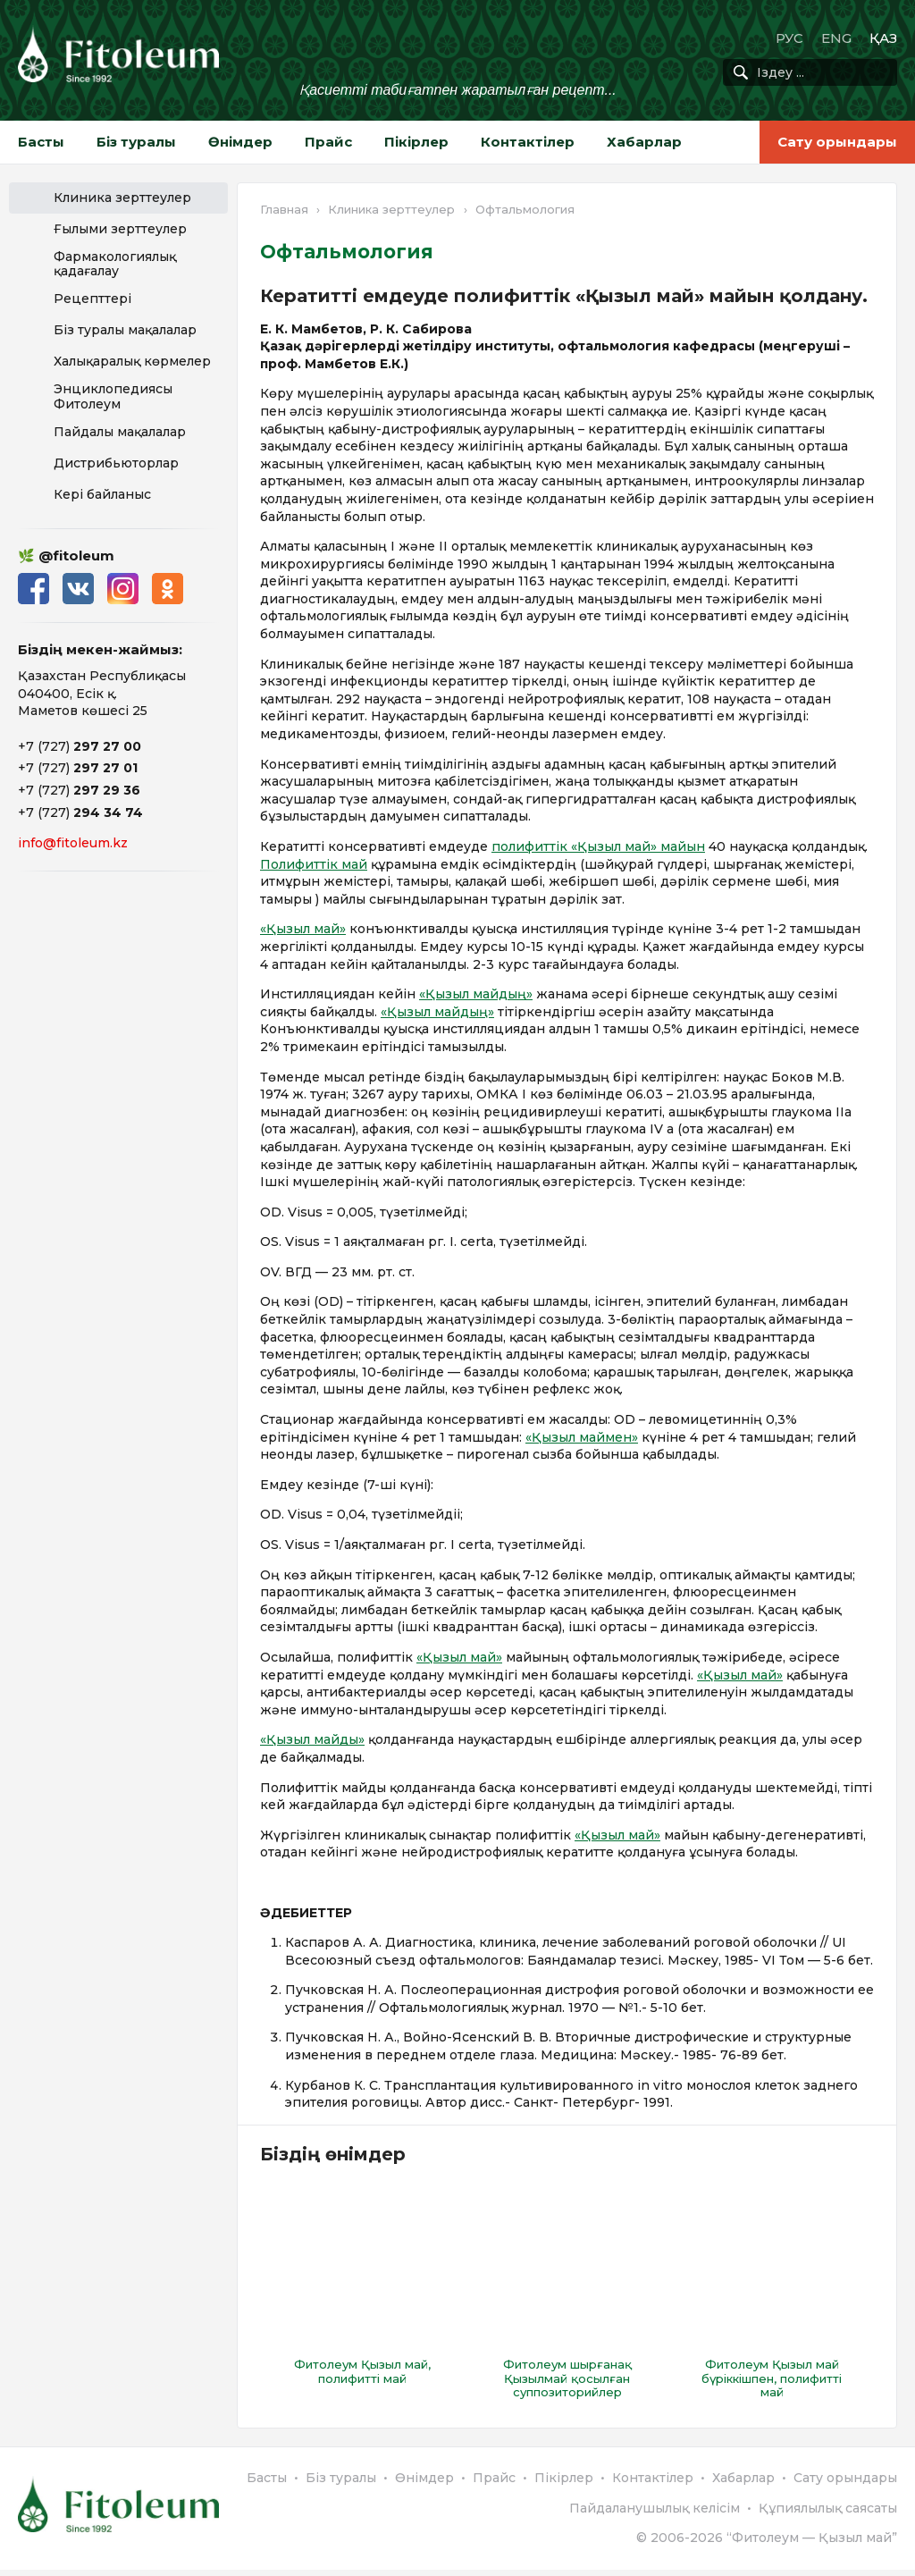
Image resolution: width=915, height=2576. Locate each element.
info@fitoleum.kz (73, 843)
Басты (41, 141)
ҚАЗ (883, 38)
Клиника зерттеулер (391, 209)
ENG (836, 38)
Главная (284, 209)
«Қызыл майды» (312, 1739)
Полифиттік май (313, 864)
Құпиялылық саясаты (828, 2514)
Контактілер (528, 141)
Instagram (123, 588)
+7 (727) (79, 746)
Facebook (33, 588)
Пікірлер (416, 141)
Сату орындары (837, 141)
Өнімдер (240, 141)
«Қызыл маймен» (581, 1437)
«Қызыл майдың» (476, 994)
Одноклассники (167, 588)
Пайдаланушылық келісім (654, 2514)
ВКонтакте (78, 588)
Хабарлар (644, 141)
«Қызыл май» (303, 929)
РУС (789, 38)
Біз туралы (136, 141)
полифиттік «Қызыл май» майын (598, 846)
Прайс (328, 141)
